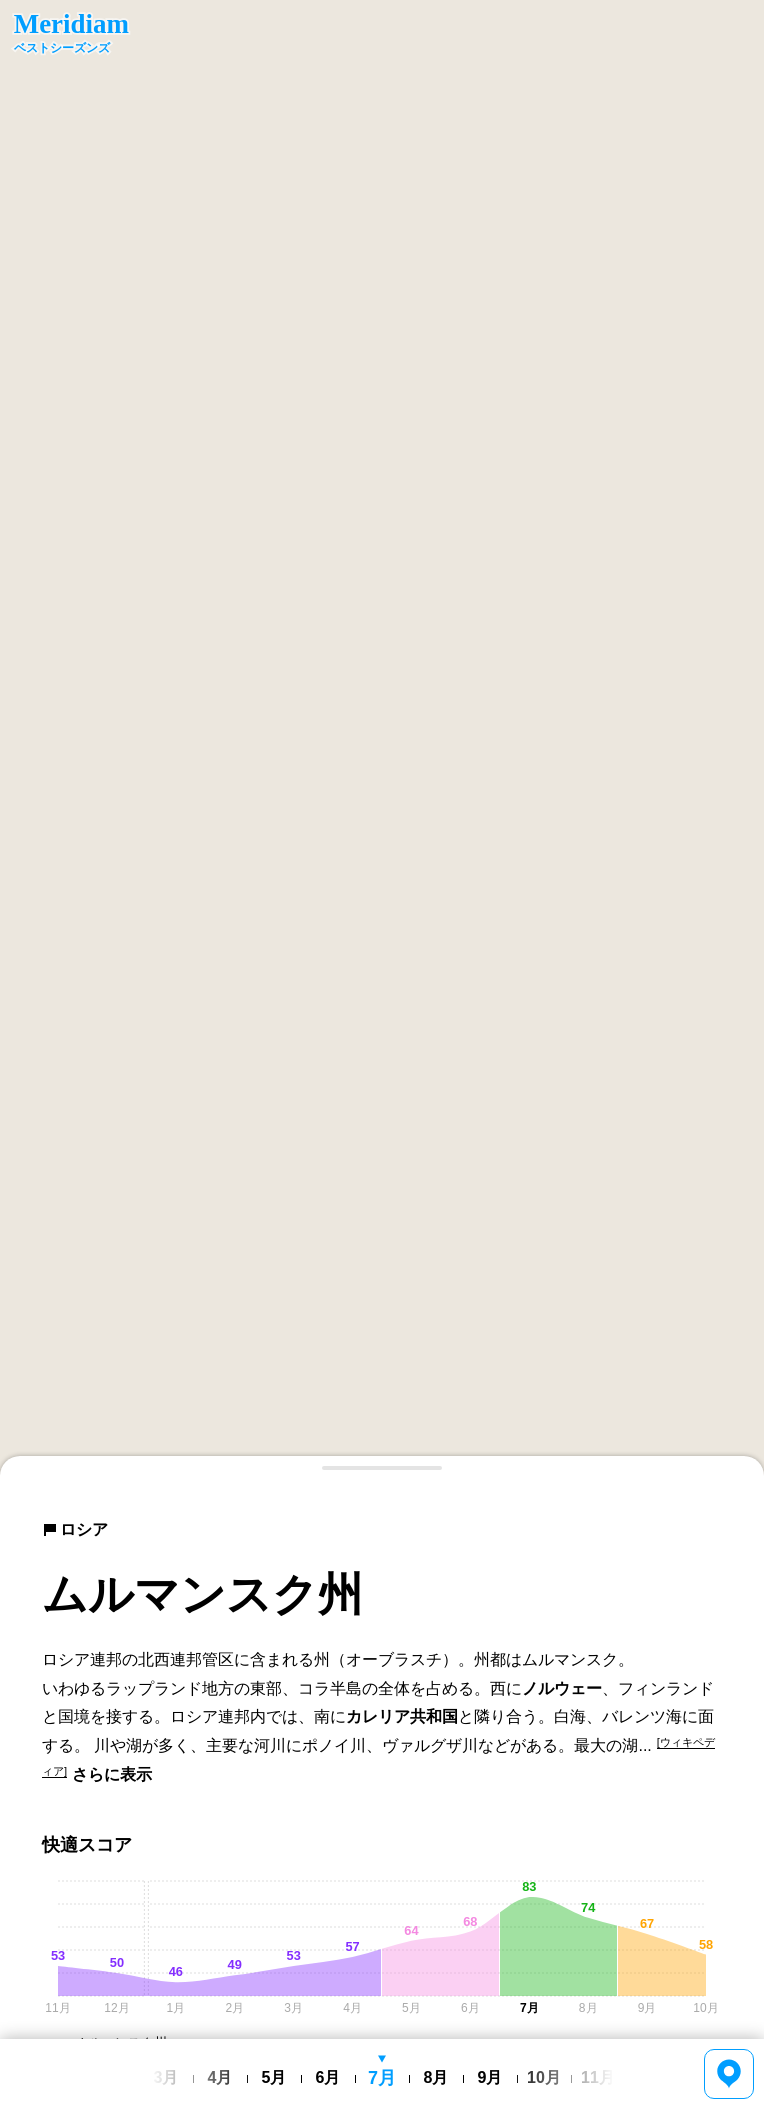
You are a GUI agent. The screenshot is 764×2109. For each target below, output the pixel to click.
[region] (382, 738)
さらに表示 (112, 1774)
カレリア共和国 (402, 1716)
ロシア (75, 1529)
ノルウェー (562, 1688)
